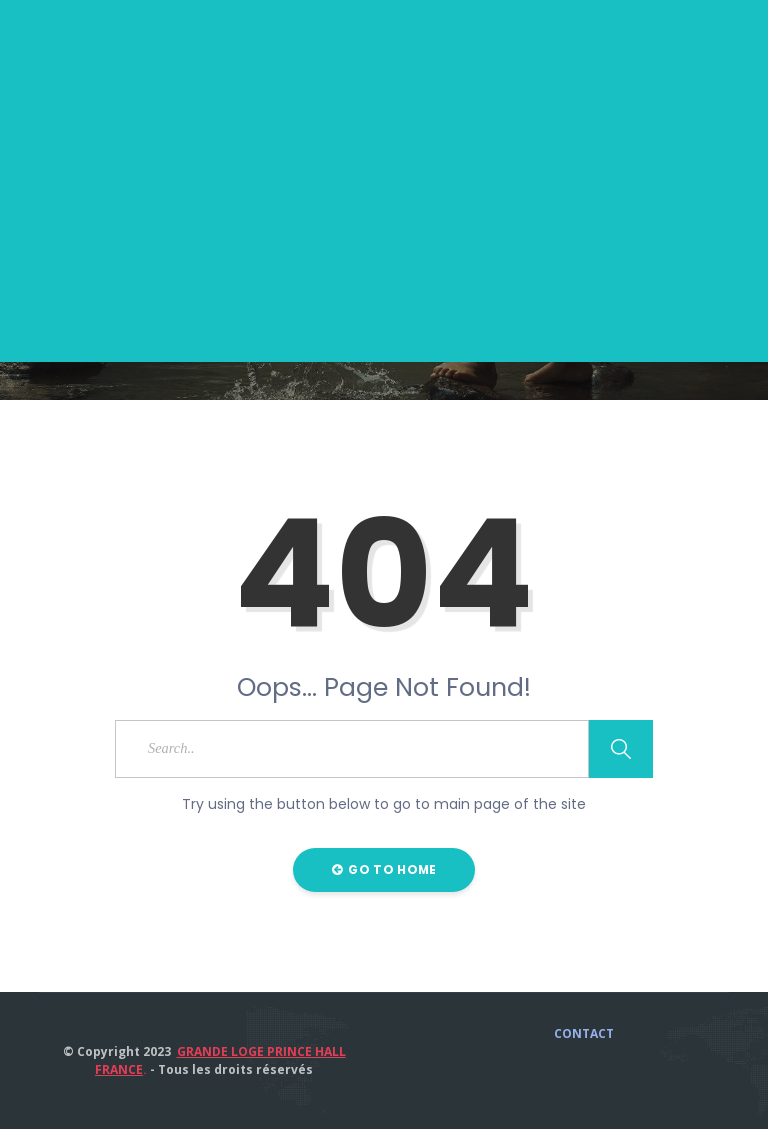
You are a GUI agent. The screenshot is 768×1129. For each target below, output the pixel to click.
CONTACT (584, 1034)
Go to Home (384, 869)
